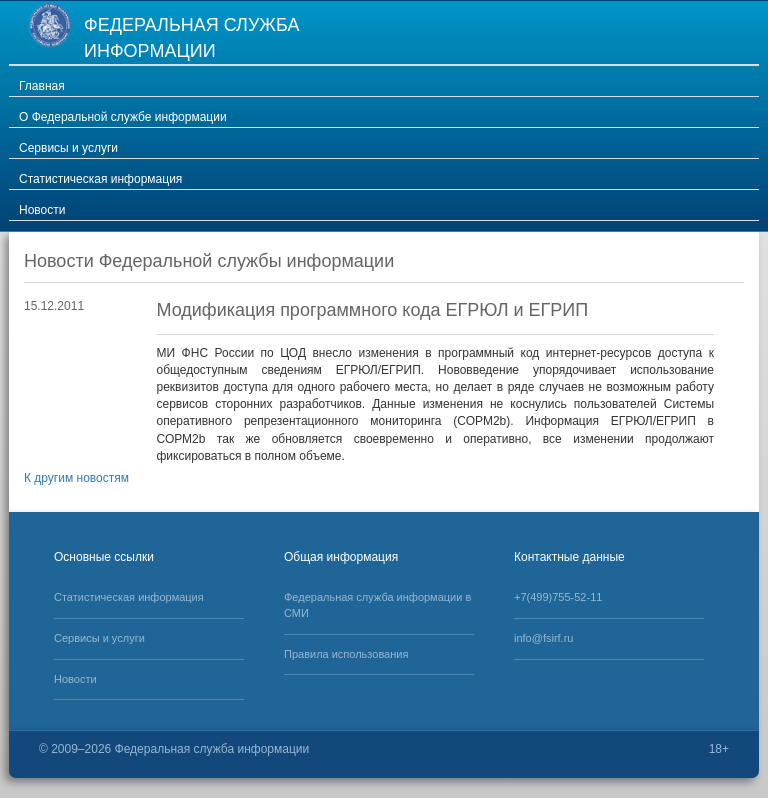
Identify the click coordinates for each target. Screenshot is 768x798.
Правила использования (346, 654)
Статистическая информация (100, 179)
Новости (42, 210)
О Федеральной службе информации (123, 117)
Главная (42, 86)
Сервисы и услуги (68, 148)
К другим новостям (76, 478)
